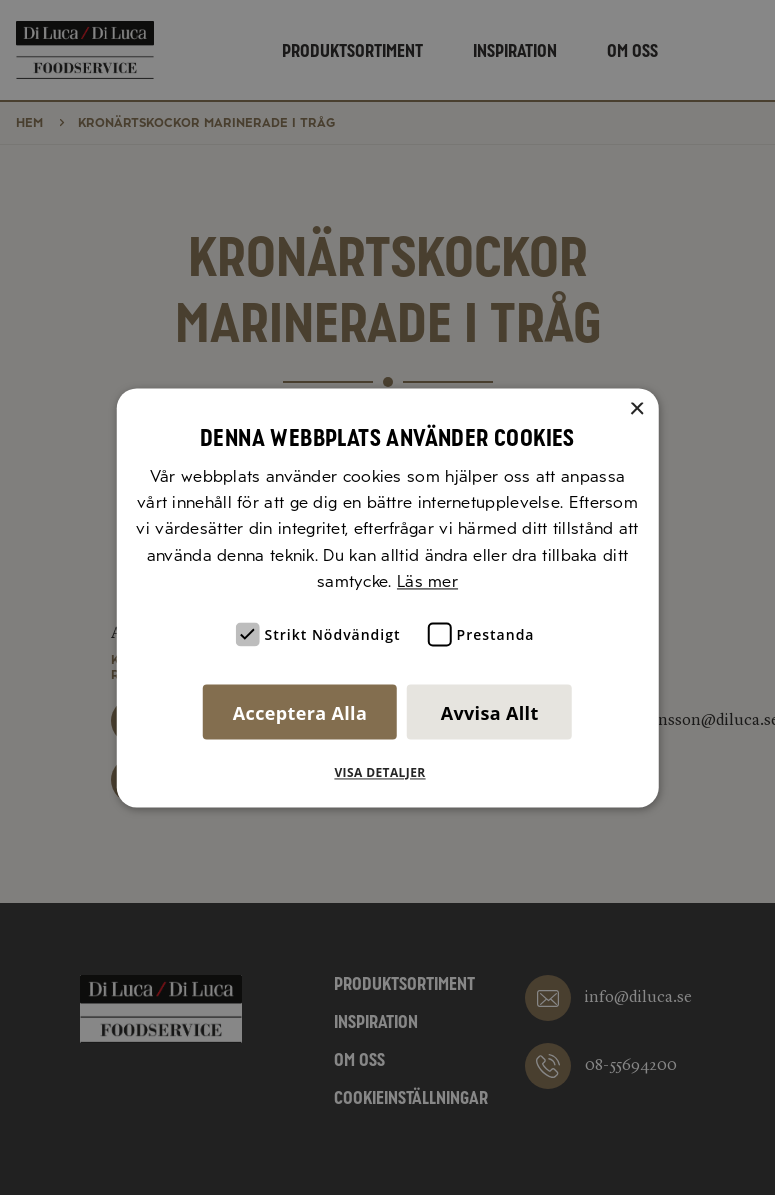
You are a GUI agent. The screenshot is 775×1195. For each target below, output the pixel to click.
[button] (387, 773)
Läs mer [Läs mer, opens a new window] (427, 582)
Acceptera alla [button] (300, 713)
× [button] (636, 409)
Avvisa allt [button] (490, 713)
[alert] (387, 597)
